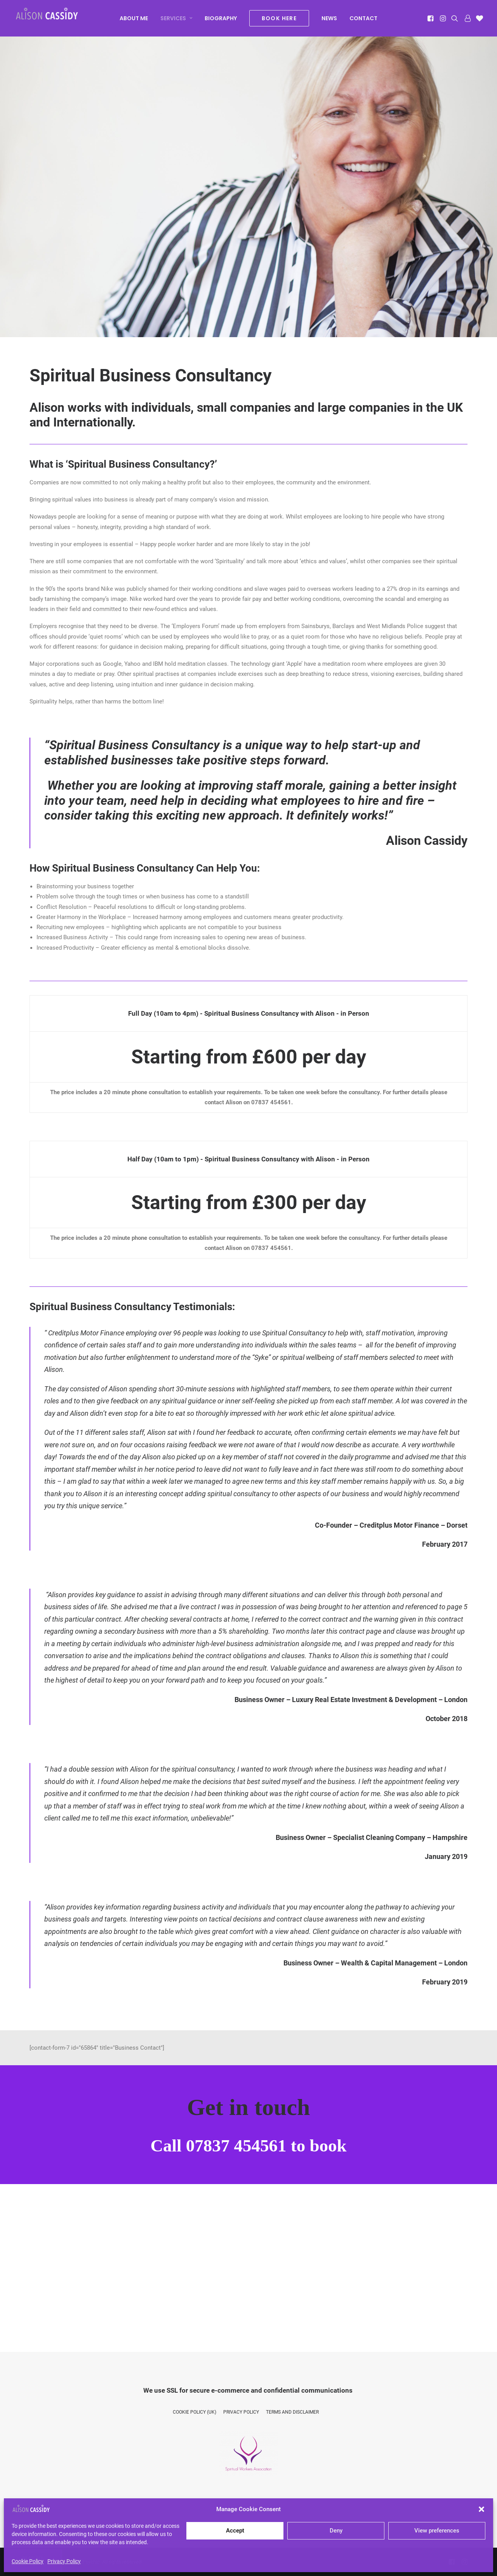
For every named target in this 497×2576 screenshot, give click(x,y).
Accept (235, 2530)
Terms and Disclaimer (292, 2412)
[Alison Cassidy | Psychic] (52, 18)
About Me (134, 20)
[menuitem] (133, 20)
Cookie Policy (27, 2561)
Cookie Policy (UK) (194, 2412)
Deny (336, 2530)
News (329, 20)
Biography (221, 20)
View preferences (436, 2530)
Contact (363, 20)
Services (176, 20)
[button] (481, 2509)
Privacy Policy (64, 2561)
